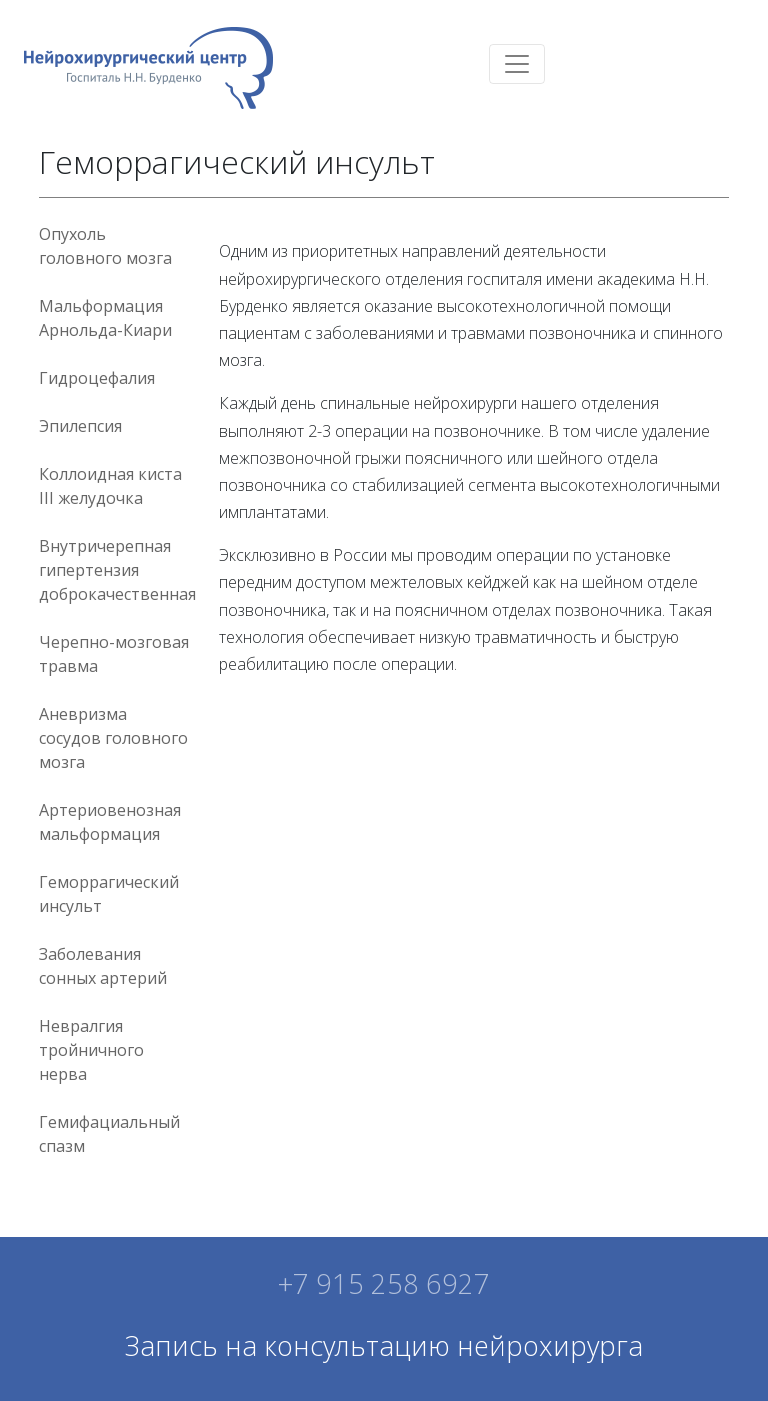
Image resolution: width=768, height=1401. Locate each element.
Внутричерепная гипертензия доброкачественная (117, 570)
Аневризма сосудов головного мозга (113, 738)
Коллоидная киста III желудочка (110, 486)
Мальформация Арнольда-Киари (105, 318)
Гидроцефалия (97, 378)
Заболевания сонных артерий (103, 966)
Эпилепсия (80, 426)
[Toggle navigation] (517, 64)
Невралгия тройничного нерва (91, 1050)
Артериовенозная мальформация (110, 822)
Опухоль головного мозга (105, 246)
